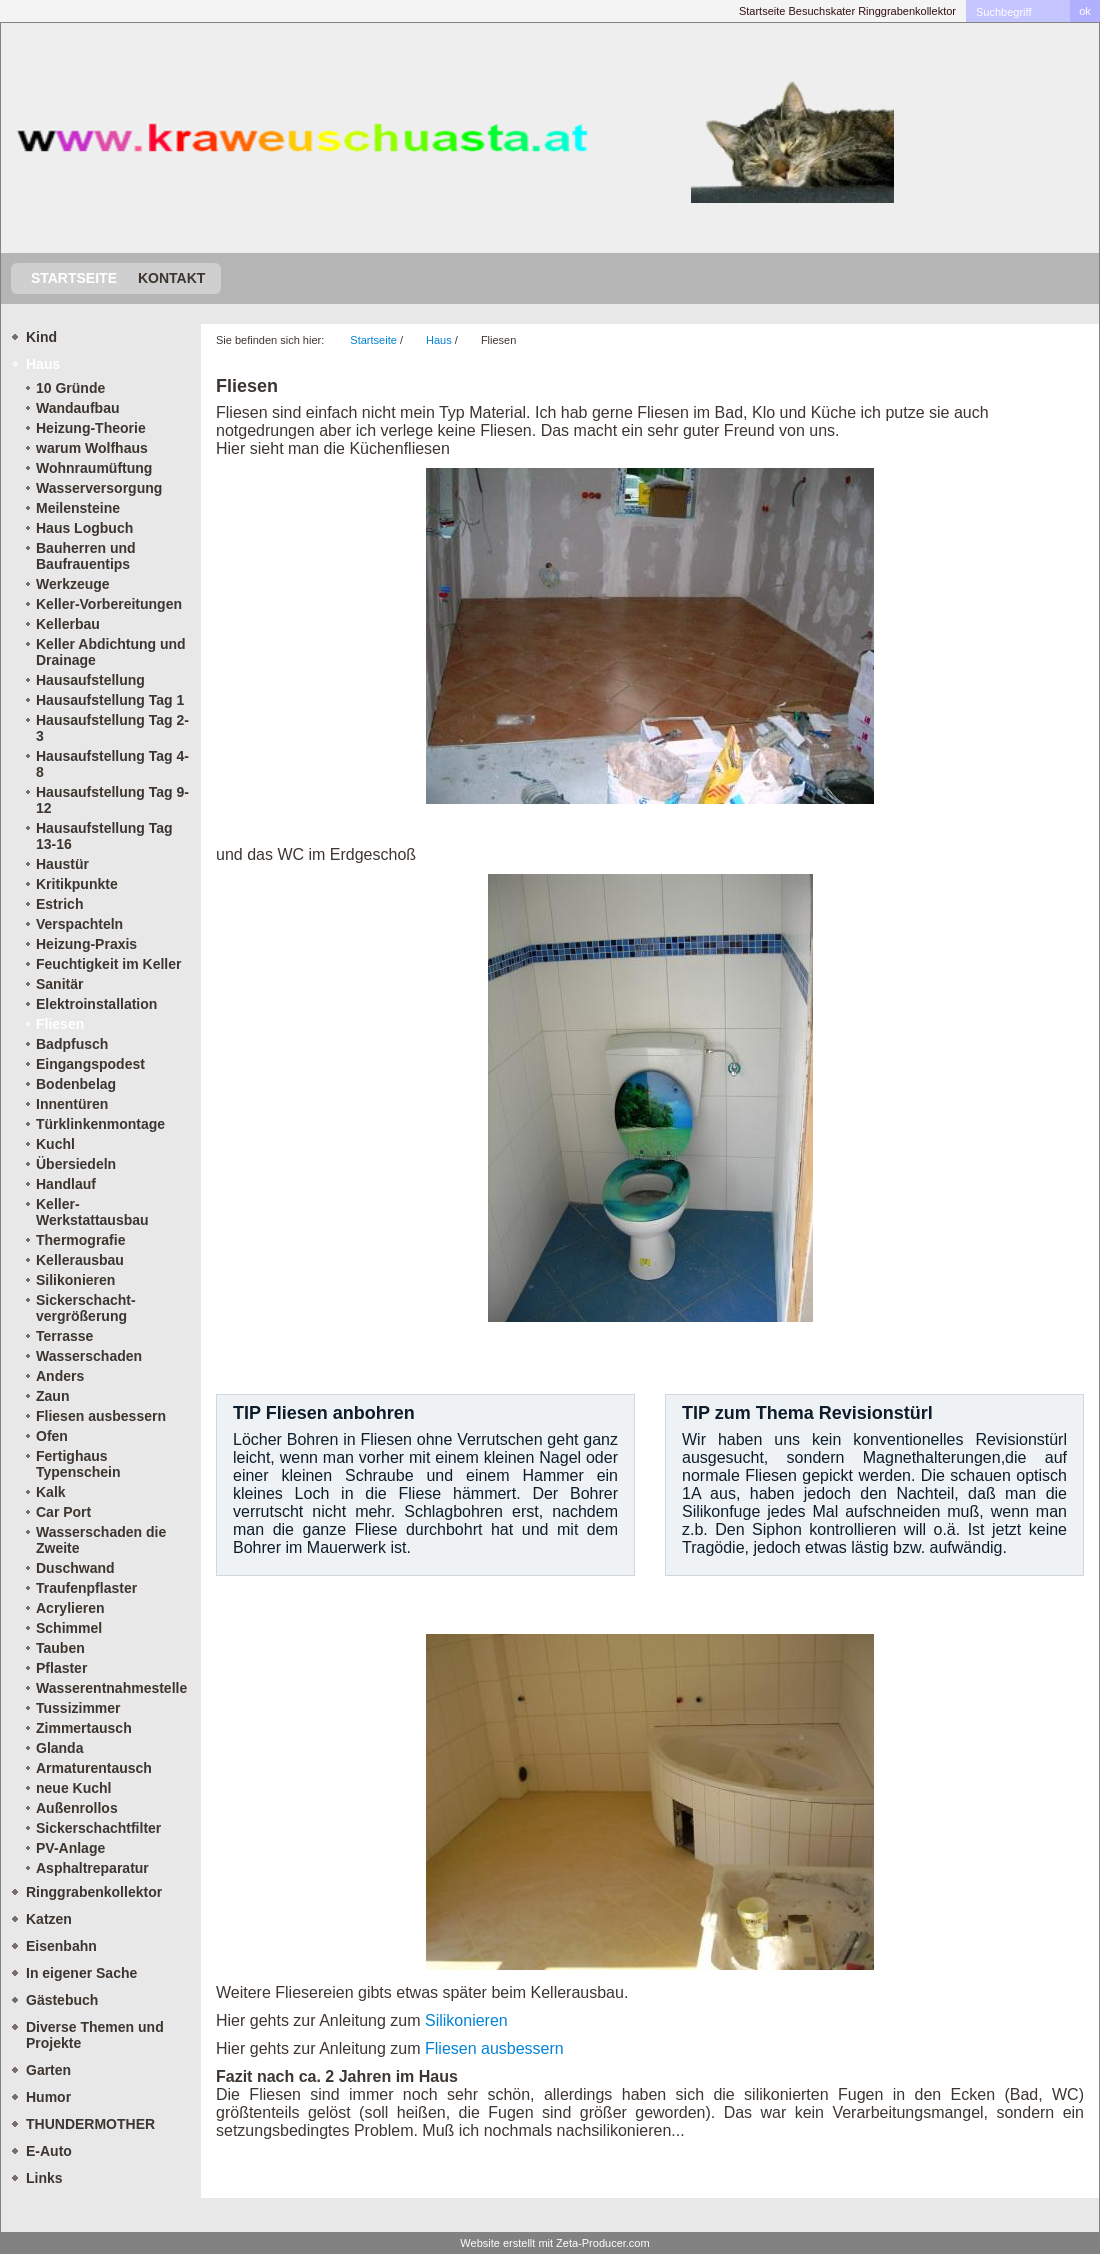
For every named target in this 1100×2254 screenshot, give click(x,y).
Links (44, 2178)
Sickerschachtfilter (98, 1828)
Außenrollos (77, 1808)
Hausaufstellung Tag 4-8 (112, 764)
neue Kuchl (73, 1788)
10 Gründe (70, 388)
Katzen (49, 1919)
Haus (43, 364)
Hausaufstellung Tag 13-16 (104, 836)
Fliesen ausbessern (101, 1416)
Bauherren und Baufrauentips (86, 556)
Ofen (52, 1436)
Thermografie (80, 1240)
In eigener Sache (81, 1973)
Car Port (63, 1512)
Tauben (60, 1648)
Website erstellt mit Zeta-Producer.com (554, 2243)
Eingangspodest (90, 1064)
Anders (60, 1376)
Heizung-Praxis (86, 944)
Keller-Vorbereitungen (109, 604)
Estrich (59, 904)
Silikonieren (75, 1280)
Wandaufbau (77, 408)
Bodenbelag (76, 1084)
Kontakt (171, 278)
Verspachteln (79, 924)
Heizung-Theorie (91, 428)
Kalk (51, 1492)
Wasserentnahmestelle (111, 1688)
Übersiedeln (76, 1164)
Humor (48, 2097)
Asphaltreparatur (92, 1868)
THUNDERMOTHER (90, 2124)
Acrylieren (70, 1608)
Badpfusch (72, 1044)
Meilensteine (78, 508)
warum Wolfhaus (92, 448)
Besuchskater (821, 11)
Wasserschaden (89, 1356)
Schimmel (69, 1628)
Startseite (762, 11)
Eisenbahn (61, 1946)
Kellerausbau (80, 1260)
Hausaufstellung (90, 680)
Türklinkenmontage (100, 1124)
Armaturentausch (94, 1768)
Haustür (62, 864)
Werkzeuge (73, 584)
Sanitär (59, 984)
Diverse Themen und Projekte (95, 2035)
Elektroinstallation (96, 1004)
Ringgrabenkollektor (907, 11)
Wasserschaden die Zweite (101, 1540)
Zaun (52, 1396)
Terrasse (64, 1336)
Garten (48, 2070)
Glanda (59, 1748)
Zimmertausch (84, 1728)
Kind (41, 337)
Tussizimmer (78, 1708)
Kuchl (55, 1144)
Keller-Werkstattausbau (92, 1212)
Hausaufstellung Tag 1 (110, 700)
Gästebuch (62, 2000)
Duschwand (75, 1568)
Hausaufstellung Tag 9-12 (112, 800)
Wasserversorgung (99, 488)
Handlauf (66, 1184)
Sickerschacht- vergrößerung (86, 1308)
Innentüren (72, 1104)
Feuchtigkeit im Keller (108, 964)
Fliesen (60, 1024)
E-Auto (49, 2151)
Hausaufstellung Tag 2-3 (112, 728)
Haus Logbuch (84, 528)
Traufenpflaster (86, 1588)
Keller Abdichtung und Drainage (111, 652)
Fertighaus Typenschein (78, 1464)
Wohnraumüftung (94, 468)
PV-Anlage (70, 1848)
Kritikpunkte (77, 884)
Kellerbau (68, 624)
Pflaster (61, 1668)
